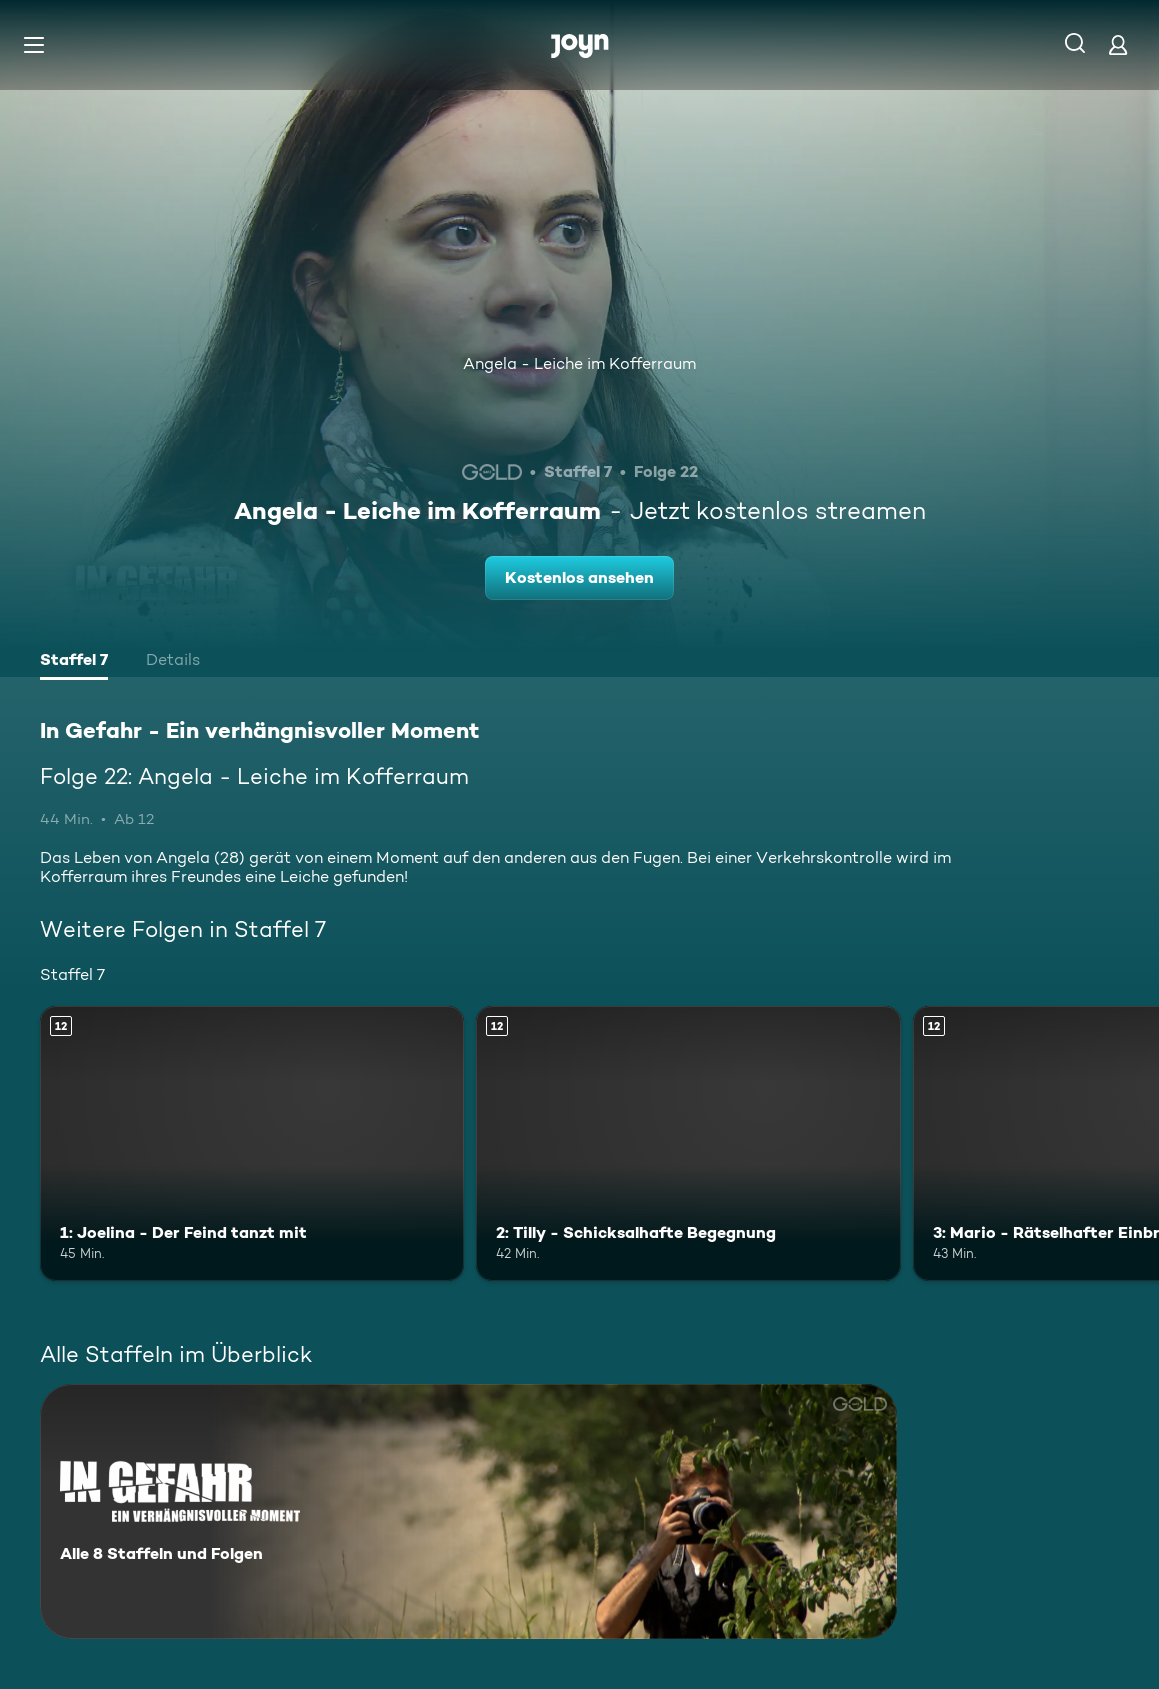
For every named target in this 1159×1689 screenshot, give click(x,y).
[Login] (1118, 44)
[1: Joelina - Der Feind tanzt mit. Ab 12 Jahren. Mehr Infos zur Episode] (252, 1144)
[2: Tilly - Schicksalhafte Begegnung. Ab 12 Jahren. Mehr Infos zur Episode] (688, 1144)
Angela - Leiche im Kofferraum (579, 363)
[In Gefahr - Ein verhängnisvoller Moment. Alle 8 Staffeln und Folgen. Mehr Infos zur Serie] (468, 1511)
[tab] (74, 662)
